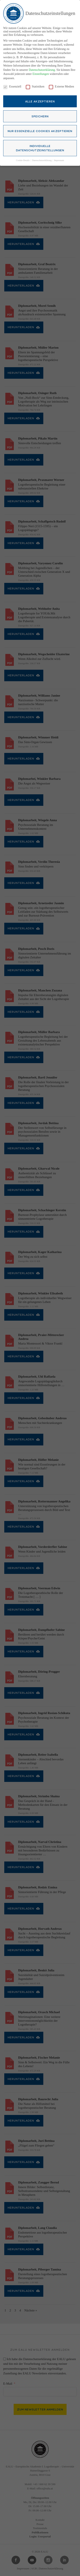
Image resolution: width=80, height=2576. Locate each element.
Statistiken (35, 86)
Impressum (59, 160)
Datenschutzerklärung (42, 69)
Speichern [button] (40, 115)
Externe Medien (61, 86)
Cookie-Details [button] (23, 160)
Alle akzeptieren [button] (40, 100)
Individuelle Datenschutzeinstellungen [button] (40, 147)
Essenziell (12, 86)
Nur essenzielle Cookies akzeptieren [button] (40, 130)
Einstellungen (40, 73)
